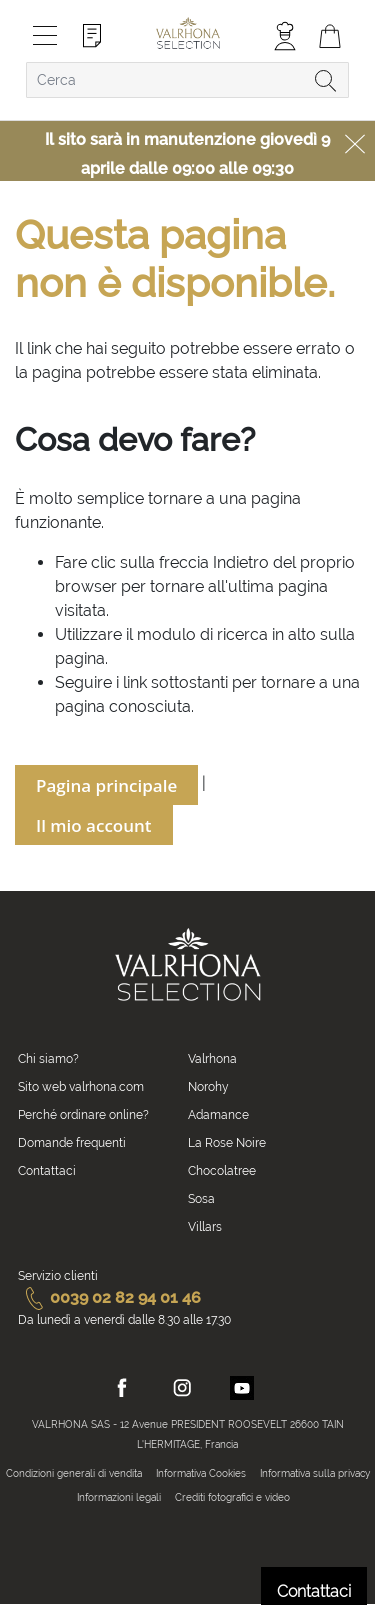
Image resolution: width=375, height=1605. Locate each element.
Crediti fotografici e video (232, 1497)
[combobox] (187, 80)
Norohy (208, 1087)
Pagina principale (106, 785)
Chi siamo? (48, 1059)
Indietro (241, 562)
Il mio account (94, 825)
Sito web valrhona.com (81, 1087)
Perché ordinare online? (83, 1115)
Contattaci (47, 1171)
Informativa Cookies (201, 1473)
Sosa (201, 1199)
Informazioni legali (119, 1497)
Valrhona (212, 1059)
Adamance (218, 1115)
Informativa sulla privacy (315, 1473)
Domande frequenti (72, 1143)
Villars (205, 1227)
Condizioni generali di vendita (74, 1473)
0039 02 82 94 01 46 (109, 1297)
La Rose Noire (227, 1143)
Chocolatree (222, 1171)
